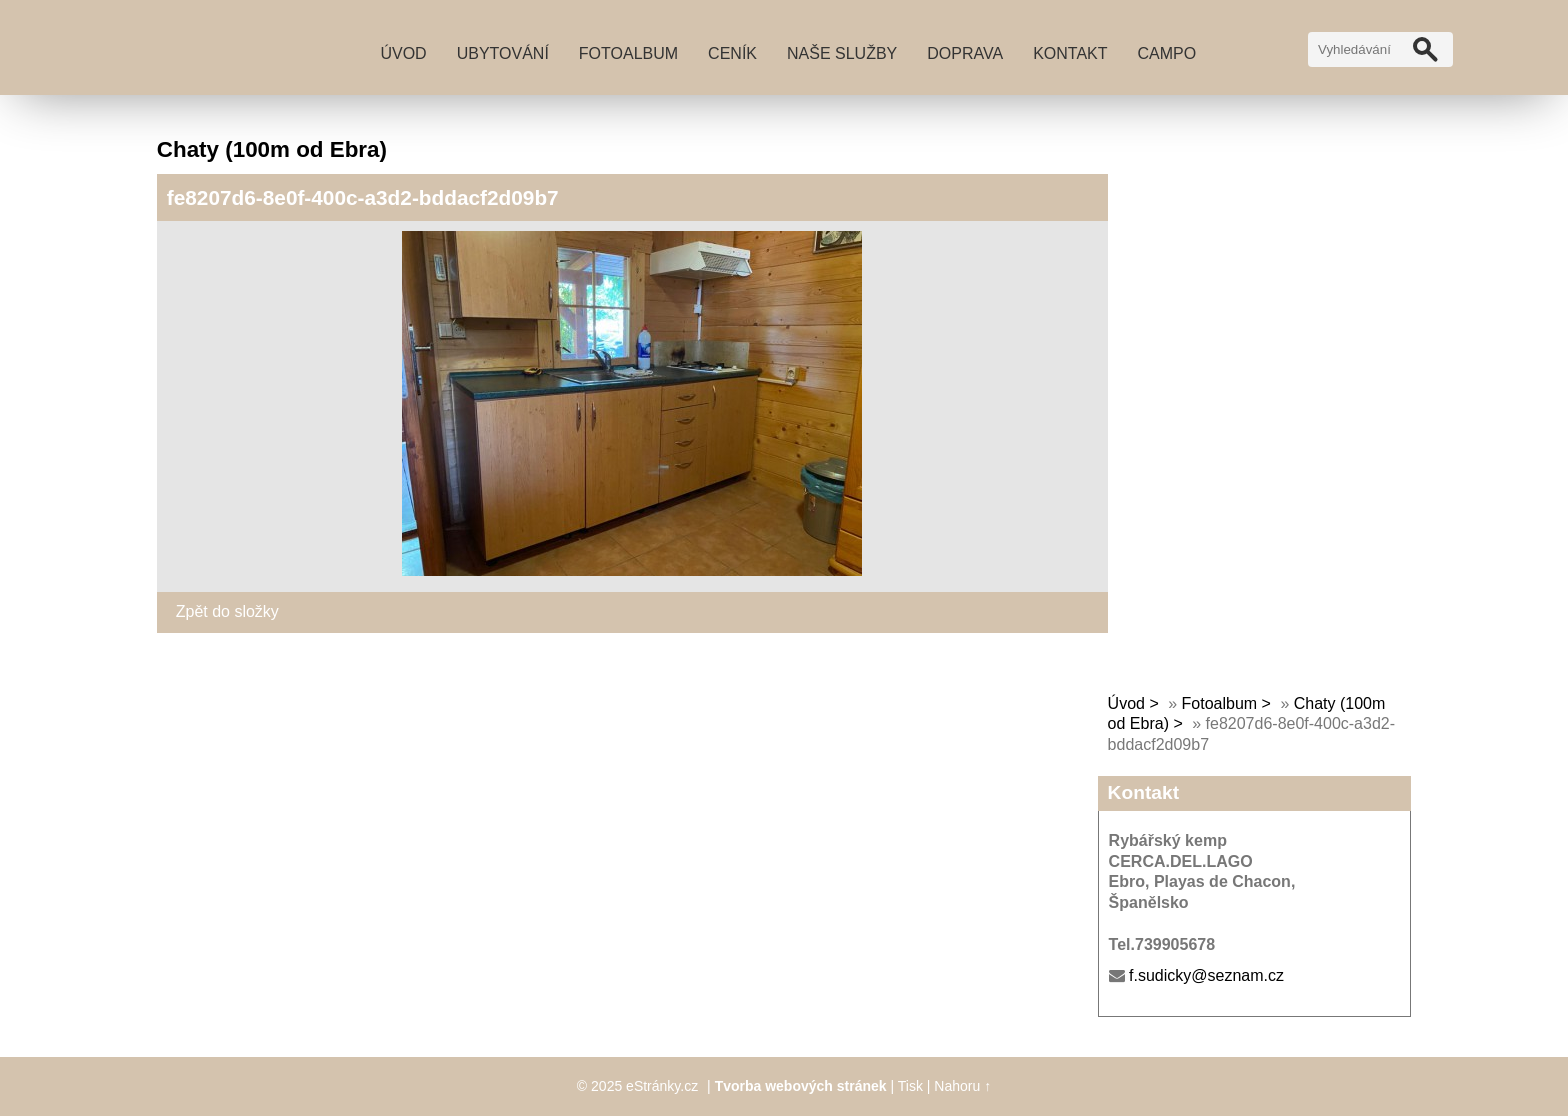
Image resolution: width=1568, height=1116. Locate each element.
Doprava (965, 53)
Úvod (403, 53)
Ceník (732, 53)
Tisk (910, 1086)
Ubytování (503, 53)
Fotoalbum (628, 53)
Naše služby (842, 53)
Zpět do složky (227, 611)
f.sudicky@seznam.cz (1206, 975)
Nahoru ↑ (962, 1086)
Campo (1167, 53)
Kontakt (1070, 53)
